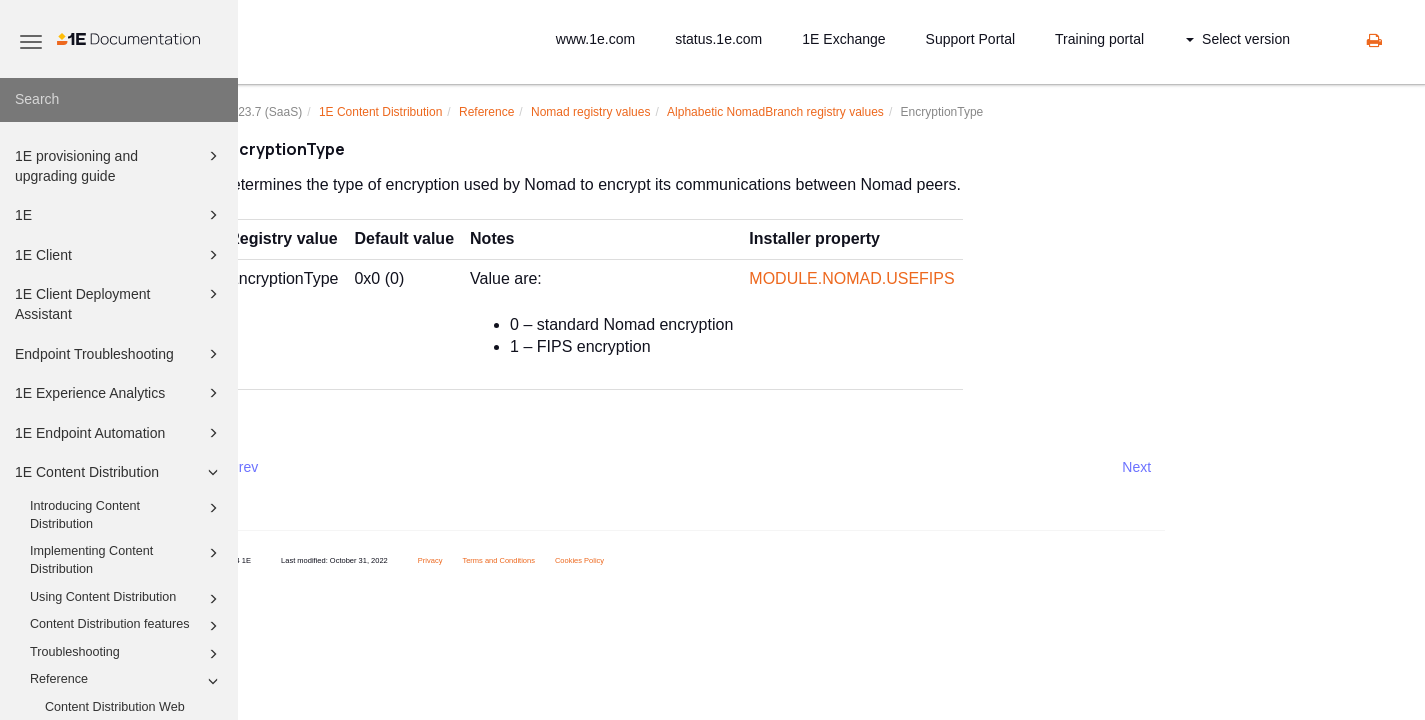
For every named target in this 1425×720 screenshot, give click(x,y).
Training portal (1099, 39)
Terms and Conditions (545, 560)
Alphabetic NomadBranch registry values (822, 112)
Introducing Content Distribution (127, 514)
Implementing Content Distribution (127, 559)
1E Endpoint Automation (119, 433)
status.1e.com (718, 39)
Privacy (477, 560)
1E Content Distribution (119, 472)
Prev (291, 467)
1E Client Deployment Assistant (119, 302)
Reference (127, 681)
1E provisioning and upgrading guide (119, 164)
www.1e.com (595, 39)
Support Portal (971, 39)
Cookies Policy (626, 560)
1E (119, 215)
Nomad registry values (637, 112)
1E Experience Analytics (119, 393)
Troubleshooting (127, 654)
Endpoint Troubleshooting (119, 354)
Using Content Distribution (127, 599)
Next (1183, 467)
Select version (1238, 39)
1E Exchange (843, 39)
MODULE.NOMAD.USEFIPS (898, 278)
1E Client (119, 255)
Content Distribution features (127, 626)
